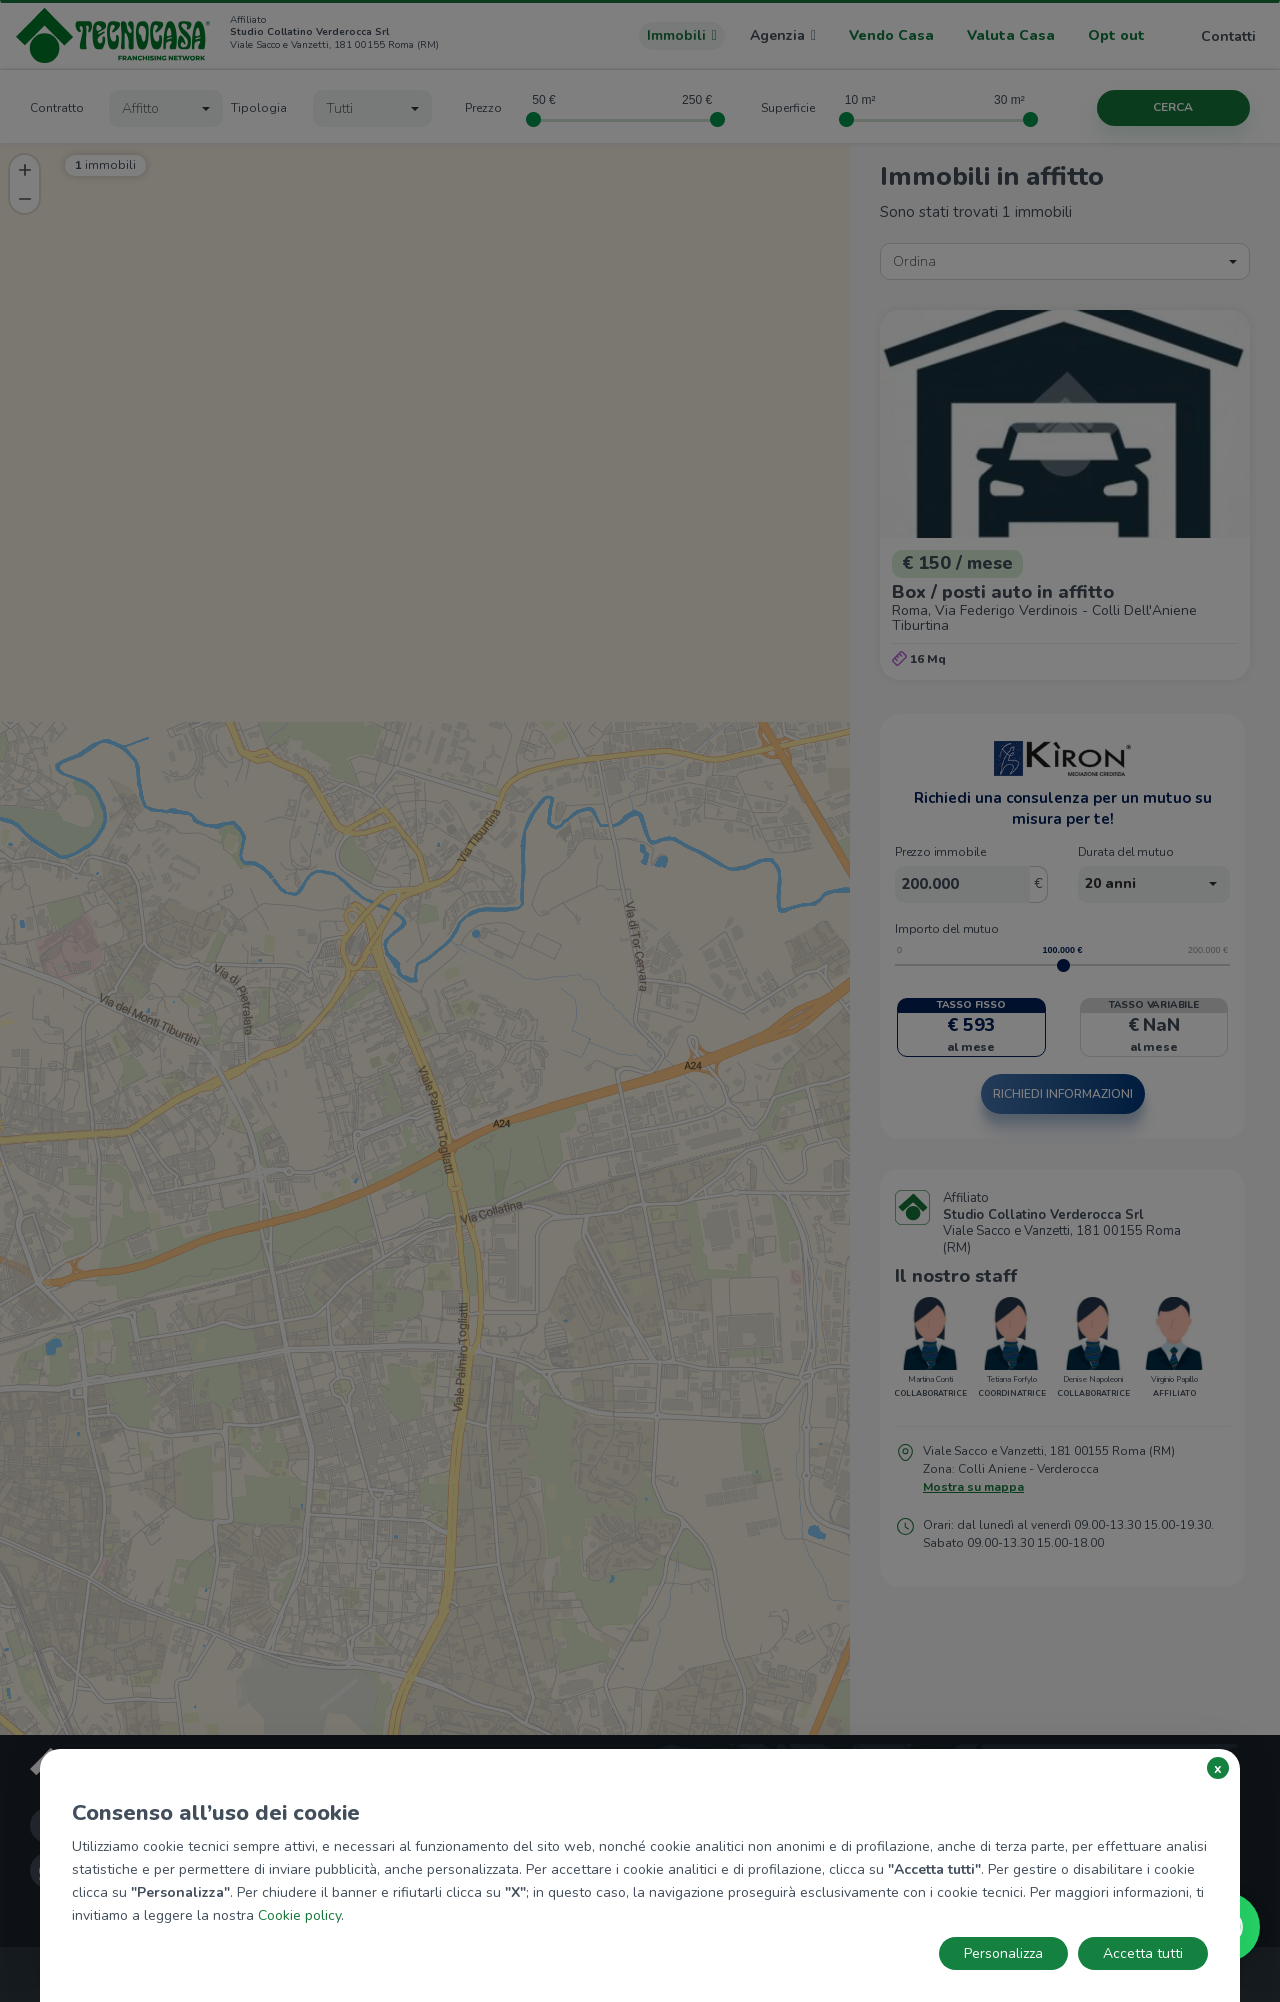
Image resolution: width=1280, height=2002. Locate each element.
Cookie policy (299, 1915)
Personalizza (1003, 1953)
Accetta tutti (1143, 1953)
